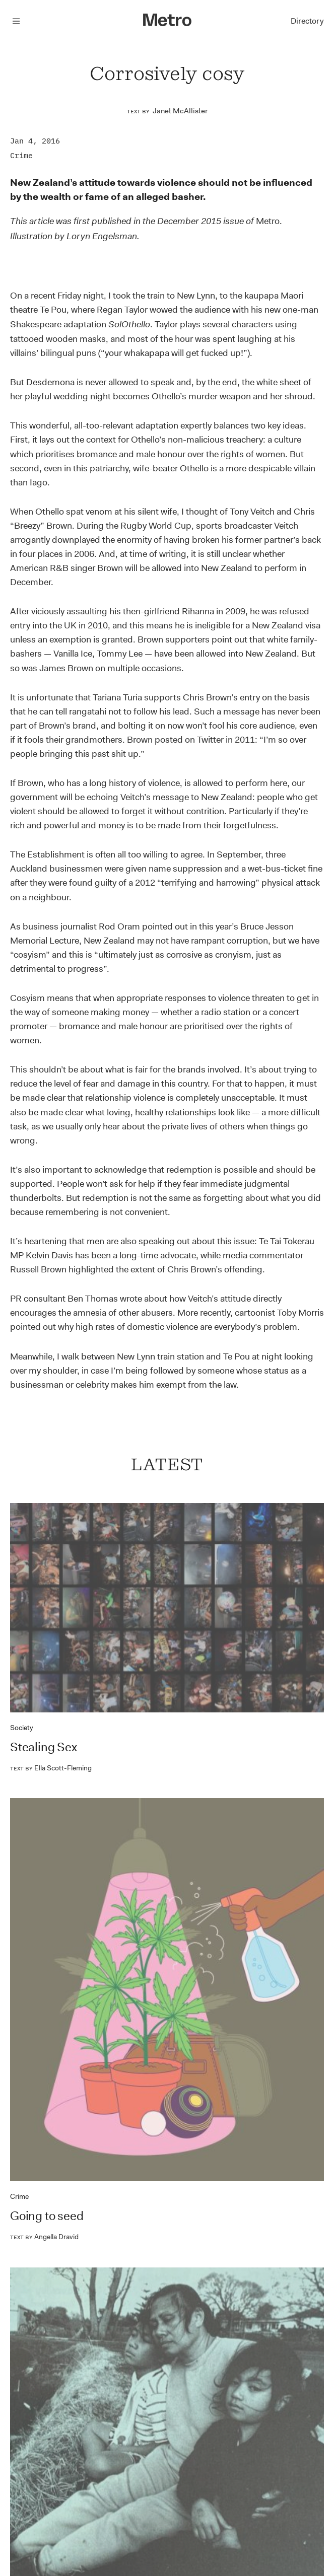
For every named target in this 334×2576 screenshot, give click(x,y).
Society (21, 1727)
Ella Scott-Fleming (51, 1767)
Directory (307, 21)
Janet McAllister (180, 111)
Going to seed (46, 2216)
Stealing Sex (43, 1747)
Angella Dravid (44, 2236)
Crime (21, 155)
